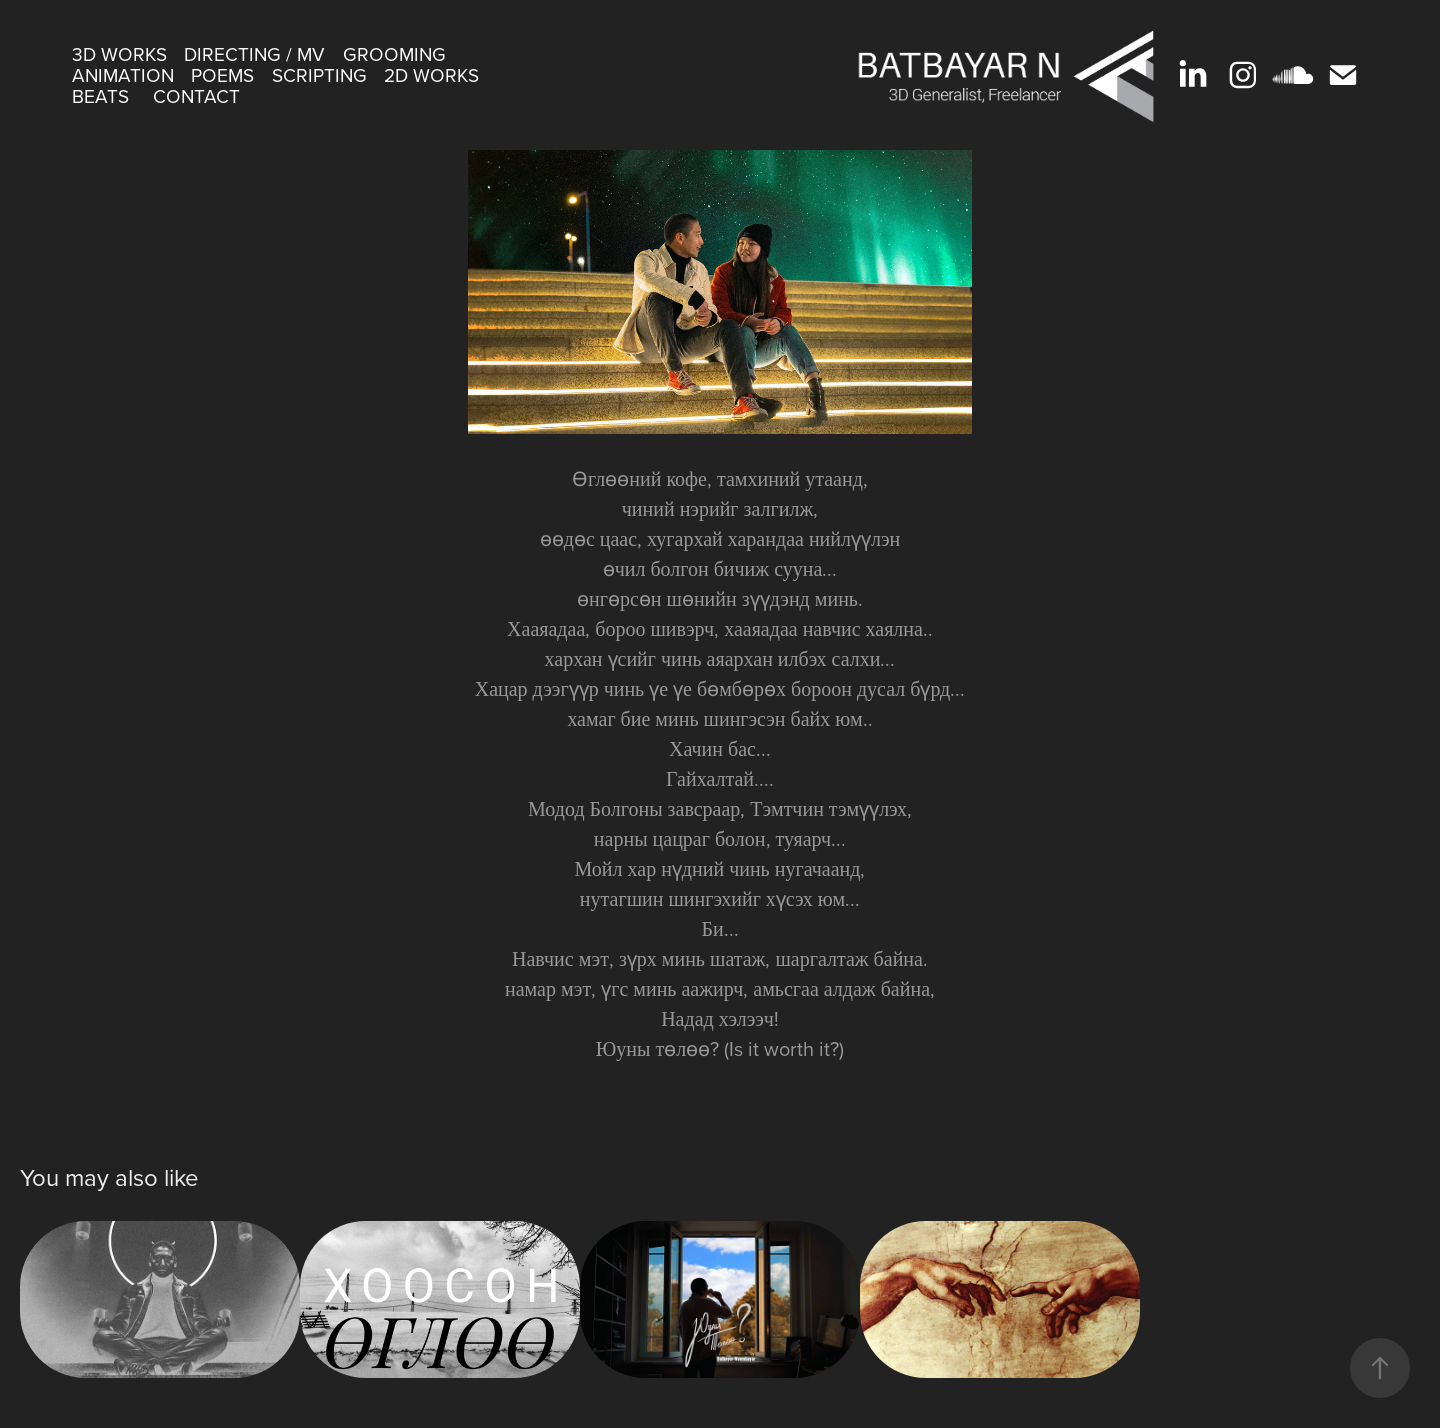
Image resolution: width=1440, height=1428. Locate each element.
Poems (222, 74)
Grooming (394, 53)
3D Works (119, 53)
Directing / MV (254, 53)
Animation (123, 74)
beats (100, 95)
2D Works (431, 74)
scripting (319, 74)
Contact (196, 95)
